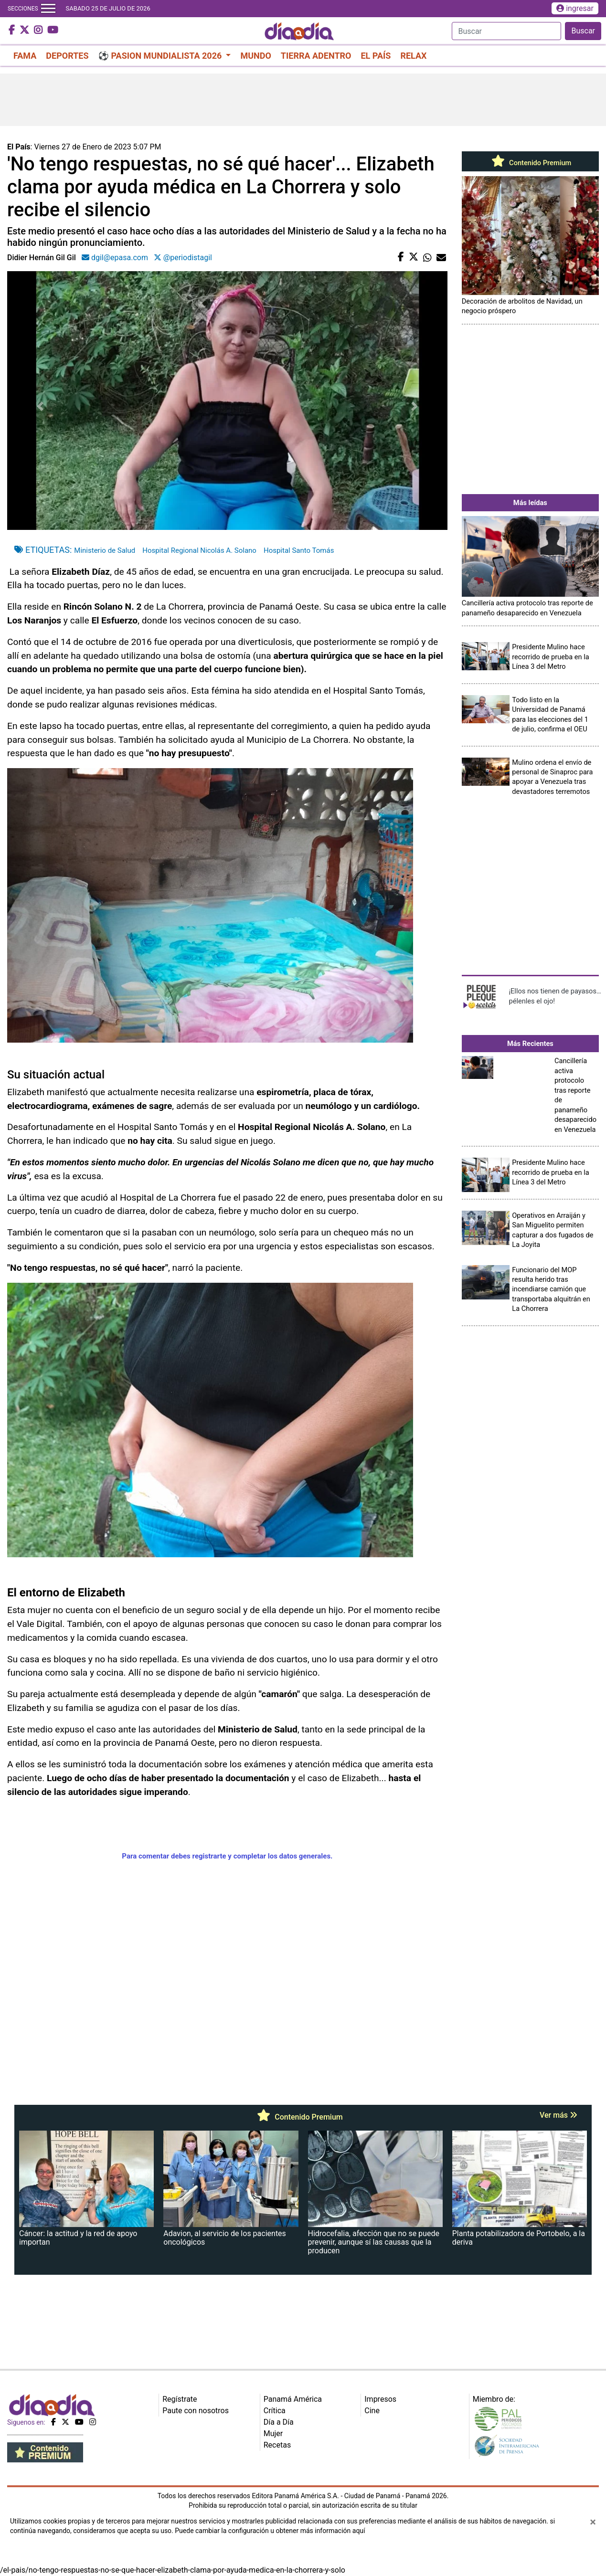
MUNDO (255, 56)
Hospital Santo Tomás (299, 550)
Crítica (275, 2410)
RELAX (413, 56)
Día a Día (279, 2422)
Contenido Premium (530, 162)
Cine (372, 2410)
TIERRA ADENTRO (316, 56)
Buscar (583, 30)
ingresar (575, 8)
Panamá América (293, 2399)
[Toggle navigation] (48, 8)
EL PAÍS (376, 56)
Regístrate (179, 2399)
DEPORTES (67, 56)
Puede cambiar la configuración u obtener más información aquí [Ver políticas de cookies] (270, 2530)
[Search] (506, 31)
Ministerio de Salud (104, 550)
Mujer (273, 2433)
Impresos (380, 2399)
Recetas (277, 2444)
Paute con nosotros (195, 2410)
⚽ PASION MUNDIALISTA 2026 (161, 56)
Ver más (558, 2115)
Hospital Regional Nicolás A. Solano (199, 550)
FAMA (24, 56)
